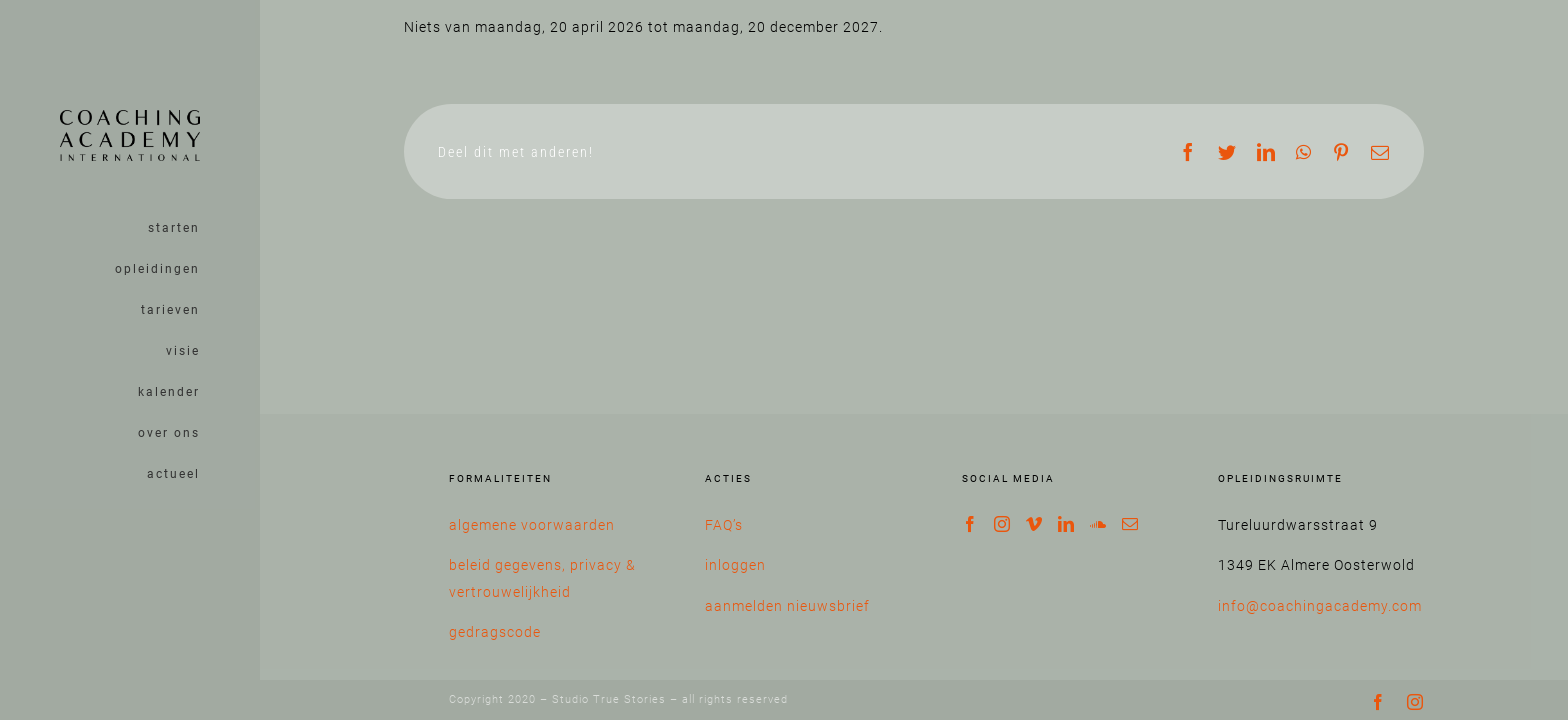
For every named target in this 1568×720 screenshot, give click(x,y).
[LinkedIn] (1066, 524)
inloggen (735, 565)
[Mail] (1130, 524)
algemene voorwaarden (532, 525)
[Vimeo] (1034, 524)
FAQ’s (724, 525)
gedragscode (495, 632)
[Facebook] (970, 524)
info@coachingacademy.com (1320, 606)
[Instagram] (1002, 524)
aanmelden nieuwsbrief (787, 606)
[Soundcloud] (1098, 524)
